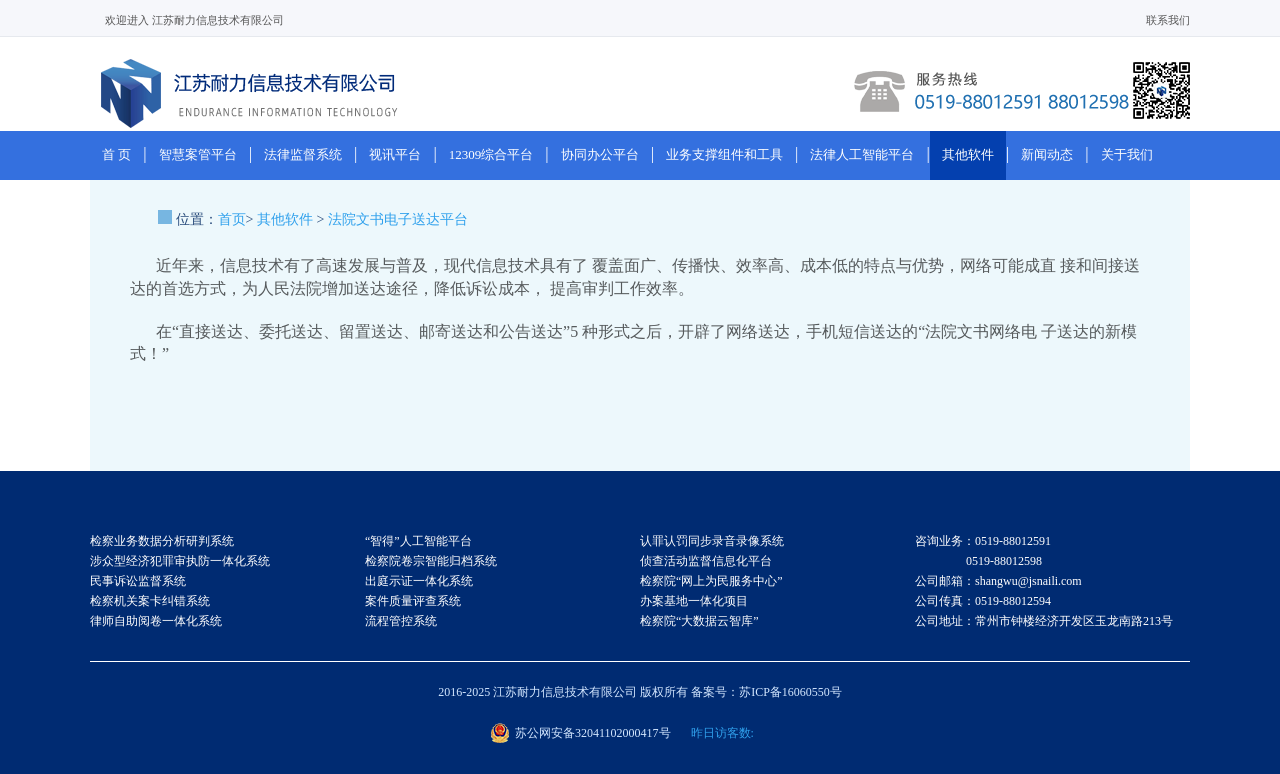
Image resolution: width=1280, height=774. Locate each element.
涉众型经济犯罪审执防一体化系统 (180, 561)
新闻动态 (1047, 154)
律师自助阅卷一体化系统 (156, 621)
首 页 (116, 154)
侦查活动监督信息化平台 (706, 561)
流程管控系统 (401, 621)
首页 (232, 219)
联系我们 (1168, 20)
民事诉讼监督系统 (138, 581)
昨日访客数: (722, 733)
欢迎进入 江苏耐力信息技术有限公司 (194, 20)
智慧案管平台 (198, 154)
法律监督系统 (303, 154)
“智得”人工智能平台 (418, 541)
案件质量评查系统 (413, 601)
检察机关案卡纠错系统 (150, 601)
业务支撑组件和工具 (724, 154)
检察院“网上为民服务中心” (711, 581)
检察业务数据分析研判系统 (162, 541)
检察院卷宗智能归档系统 (431, 561)
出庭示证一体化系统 (419, 581)
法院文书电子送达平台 (398, 219)
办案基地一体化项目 (694, 601)
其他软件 (968, 154)
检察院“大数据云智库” (699, 621)
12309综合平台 (491, 154)
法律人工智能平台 (862, 154)
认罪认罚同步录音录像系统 (712, 541)
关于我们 (1127, 154)
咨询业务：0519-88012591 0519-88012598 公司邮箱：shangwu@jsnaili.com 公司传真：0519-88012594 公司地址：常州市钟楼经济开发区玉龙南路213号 (1044, 581)
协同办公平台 (600, 154)
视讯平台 (395, 154)
